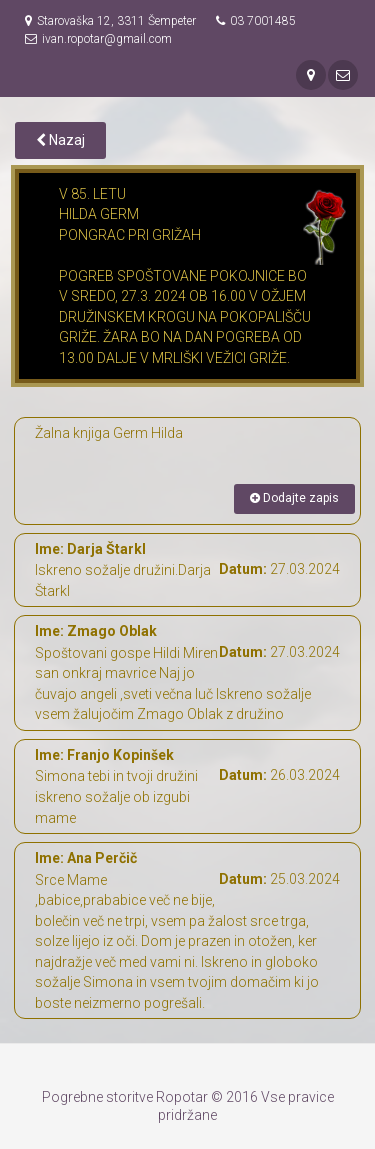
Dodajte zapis (294, 498)
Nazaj (60, 140)
